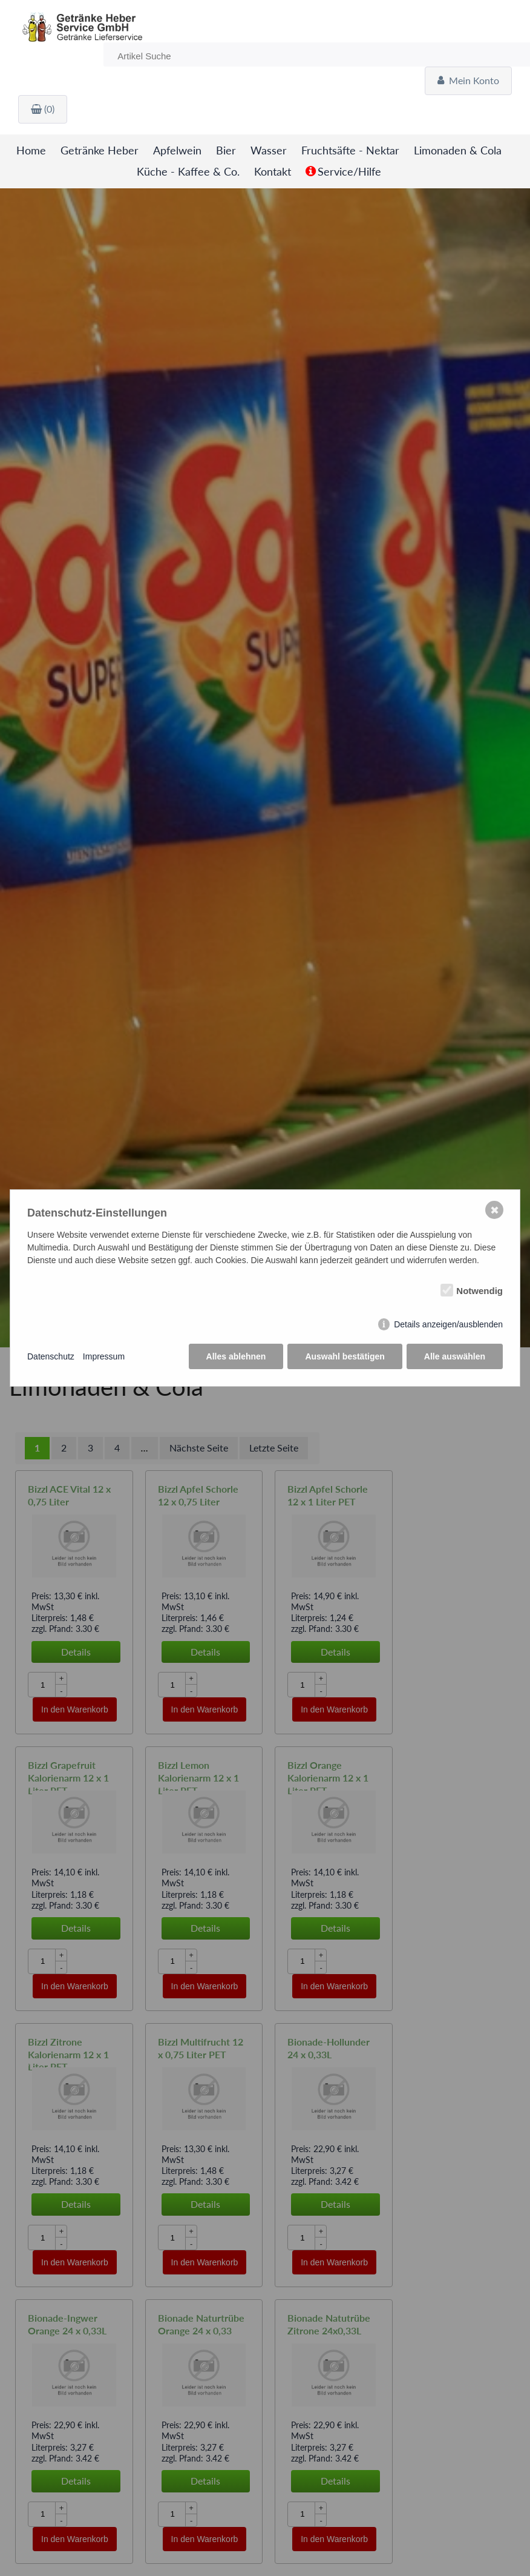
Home (32, 150)
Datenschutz (50, 1356)
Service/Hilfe (349, 171)
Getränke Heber (100, 150)
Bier (226, 150)
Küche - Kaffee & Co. (188, 171)
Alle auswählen (454, 1356)
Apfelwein (177, 150)
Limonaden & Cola (458, 150)
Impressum (104, 1356)
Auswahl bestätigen (344, 1356)
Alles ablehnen (236, 1356)
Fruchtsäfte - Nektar (350, 150)
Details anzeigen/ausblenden (448, 1324)
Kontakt (272, 171)
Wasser (268, 150)
